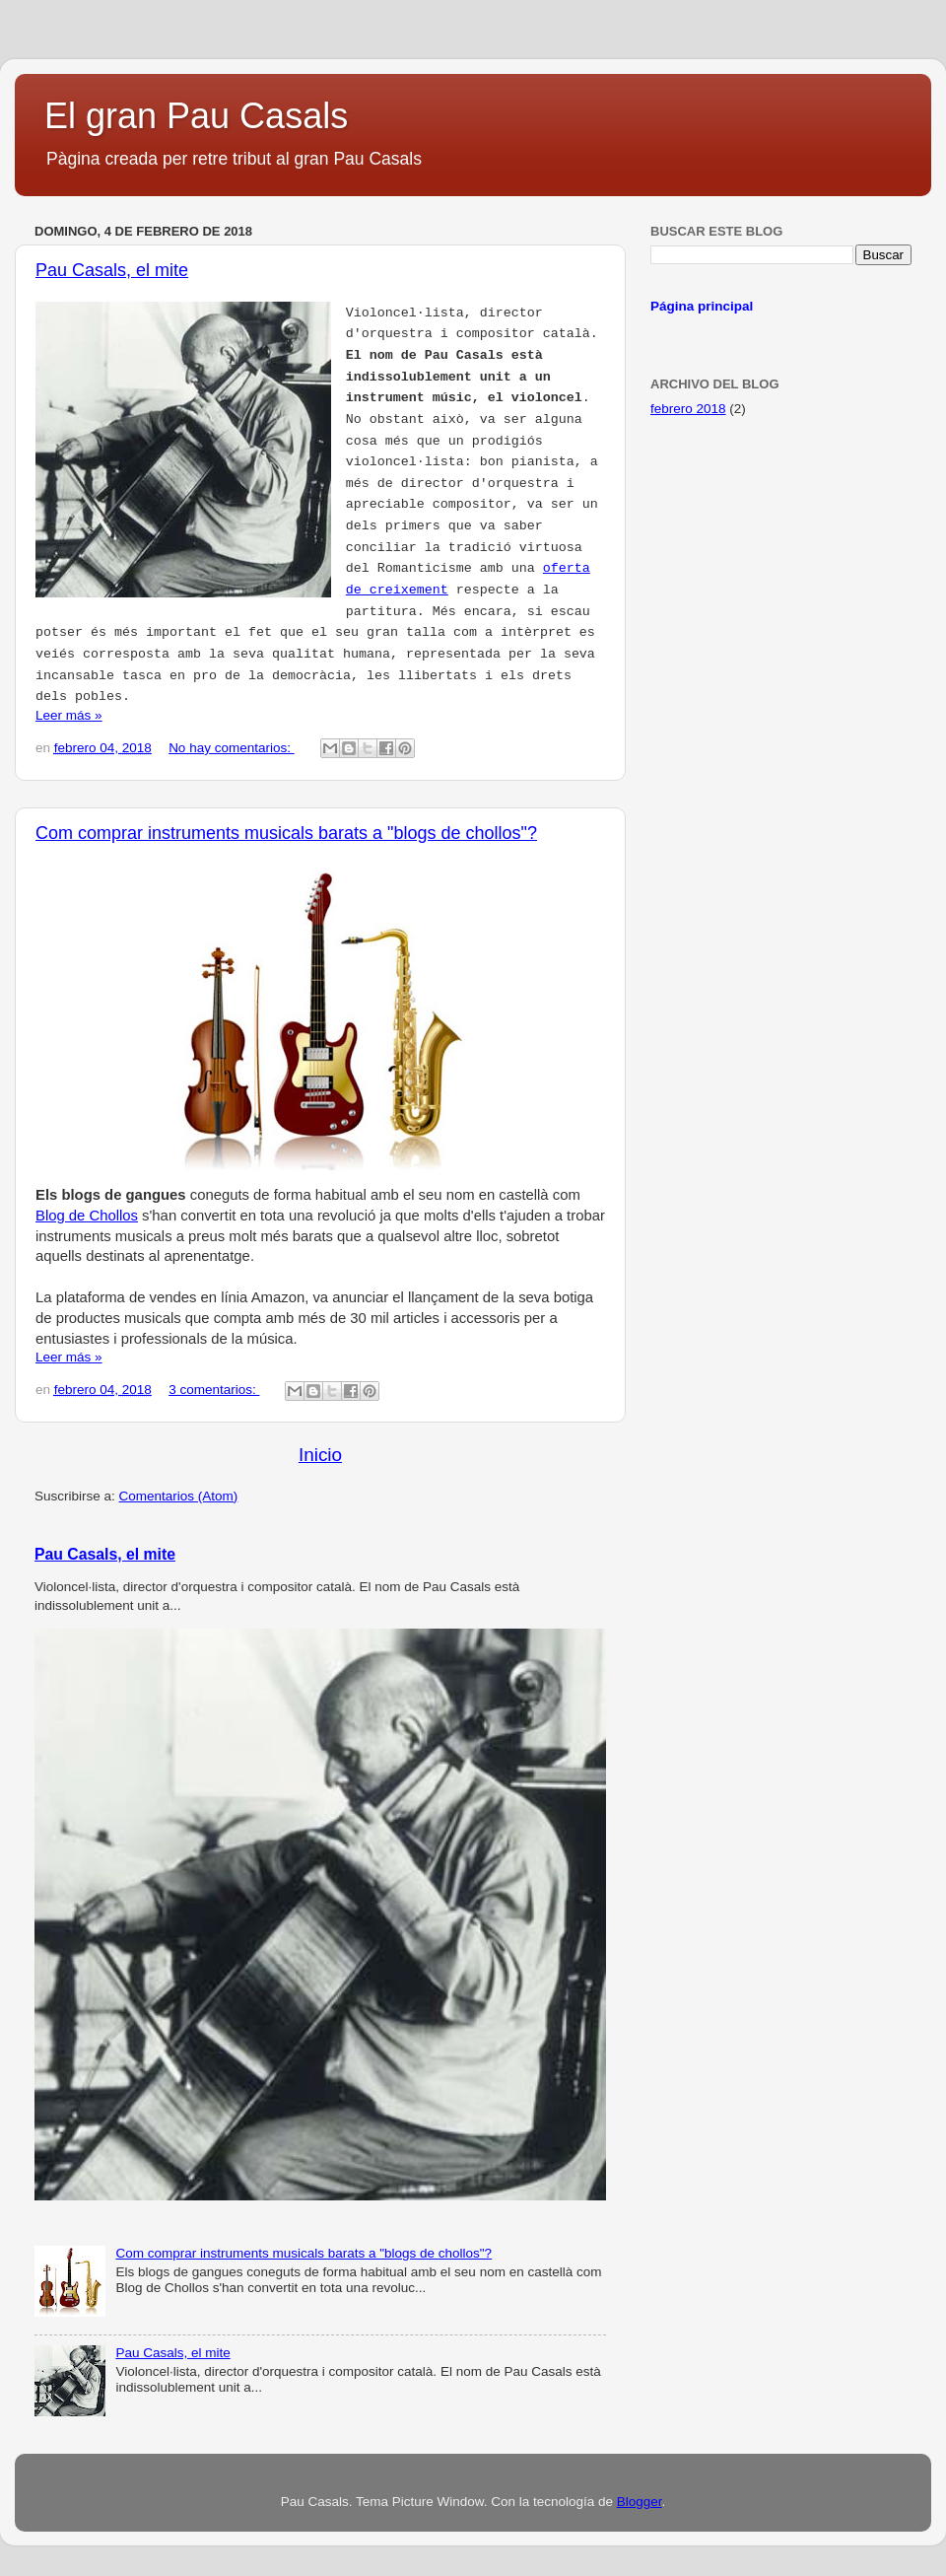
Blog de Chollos (86, 1215)
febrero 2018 (688, 408)
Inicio (320, 1454)
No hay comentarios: (232, 747)
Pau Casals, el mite (111, 270)
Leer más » (68, 715)
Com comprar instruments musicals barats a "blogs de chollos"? (286, 833)
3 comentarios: (214, 1389)
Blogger (639, 2501)
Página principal (701, 306)
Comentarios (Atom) (178, 1496)
